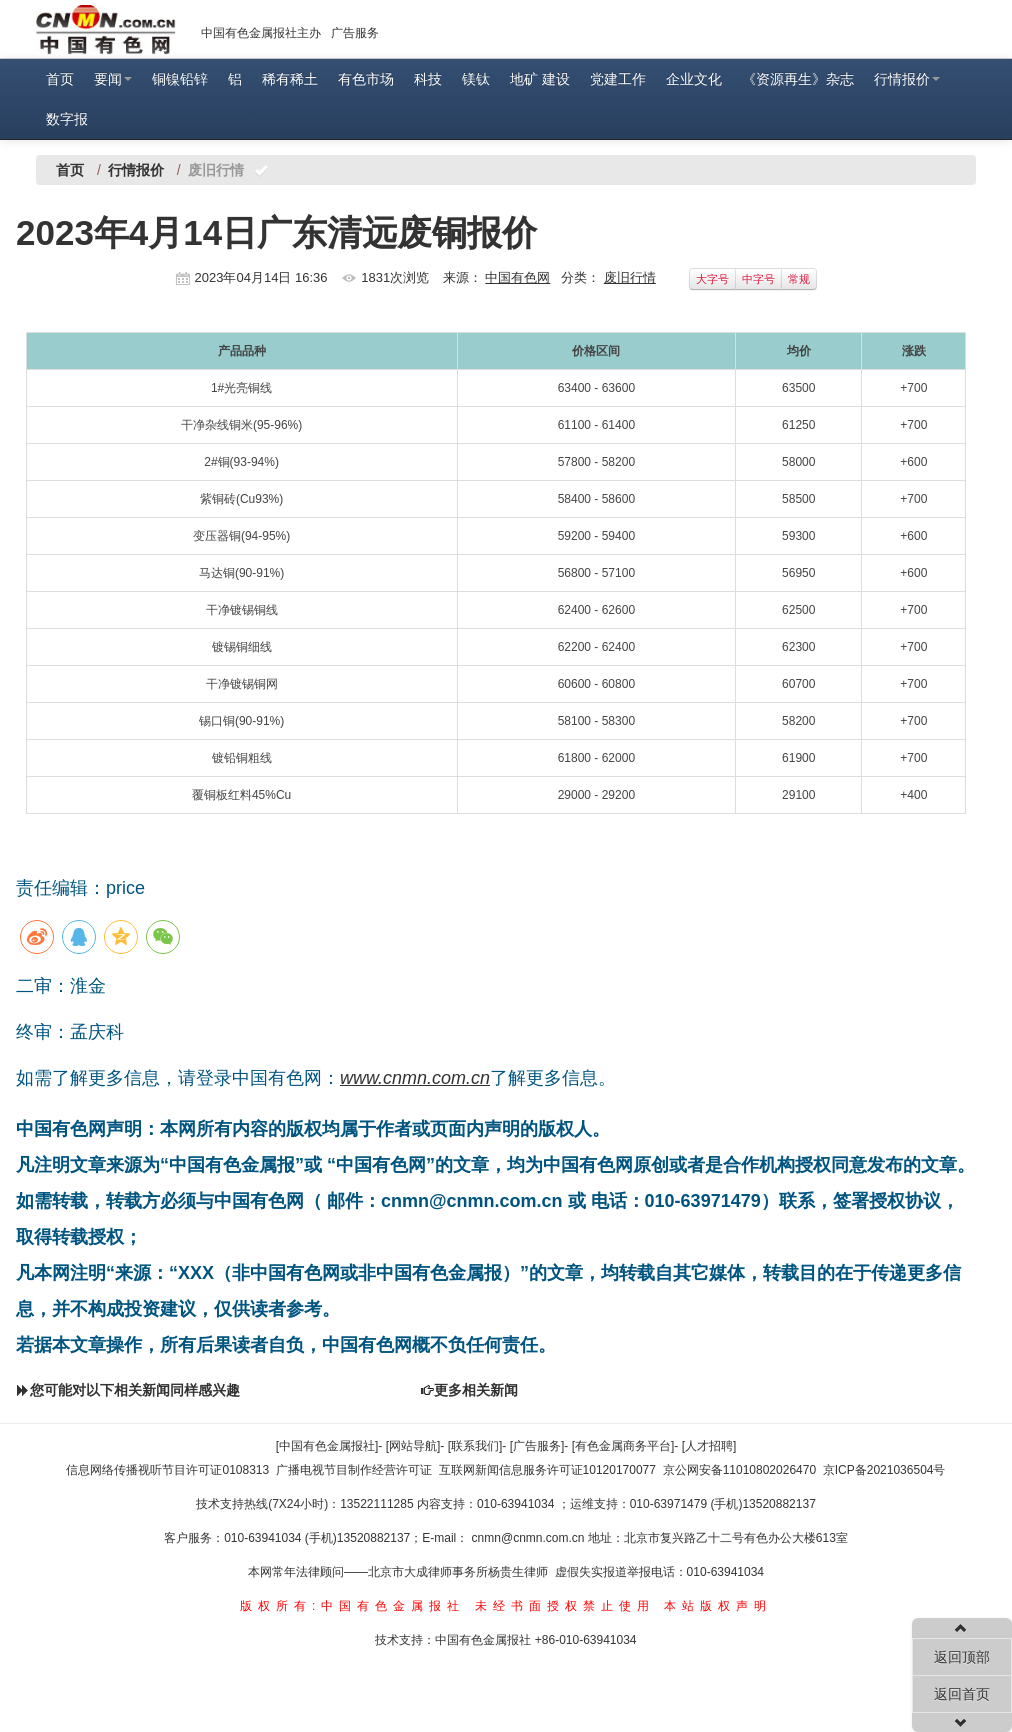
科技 (428, 79)
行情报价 (907, 79)
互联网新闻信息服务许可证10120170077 (547, 1470)
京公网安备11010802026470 (739, 1470)
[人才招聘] (709, 1446)
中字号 (758, 279)
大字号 (712, 279)
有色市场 (366, 79)
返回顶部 (962, 1657)
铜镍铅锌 (180, 79)
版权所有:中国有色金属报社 (352, 1606)
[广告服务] (537, 1446)
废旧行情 (630, 277)
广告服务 (355, 33)
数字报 (67, 119)
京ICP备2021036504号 (884, 1470)
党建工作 (618, 79)
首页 (60, 79)
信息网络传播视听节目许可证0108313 (167, 1470)
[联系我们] (475, 1446)
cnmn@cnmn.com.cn (530, 1538)
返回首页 (962, 1694)
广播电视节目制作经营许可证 (354, 1470)
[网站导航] (413, 1446)
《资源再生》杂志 (798, 79)
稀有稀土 (290, 79)
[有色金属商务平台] (623, 1446)
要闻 (113, 79)
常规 (799, 279)
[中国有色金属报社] (327, 1446)
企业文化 (694, 79)
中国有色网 (517, 277)
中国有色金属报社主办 (261, 33)
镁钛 (476, 79)
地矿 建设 (540, 79)
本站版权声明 (718, 1606)
